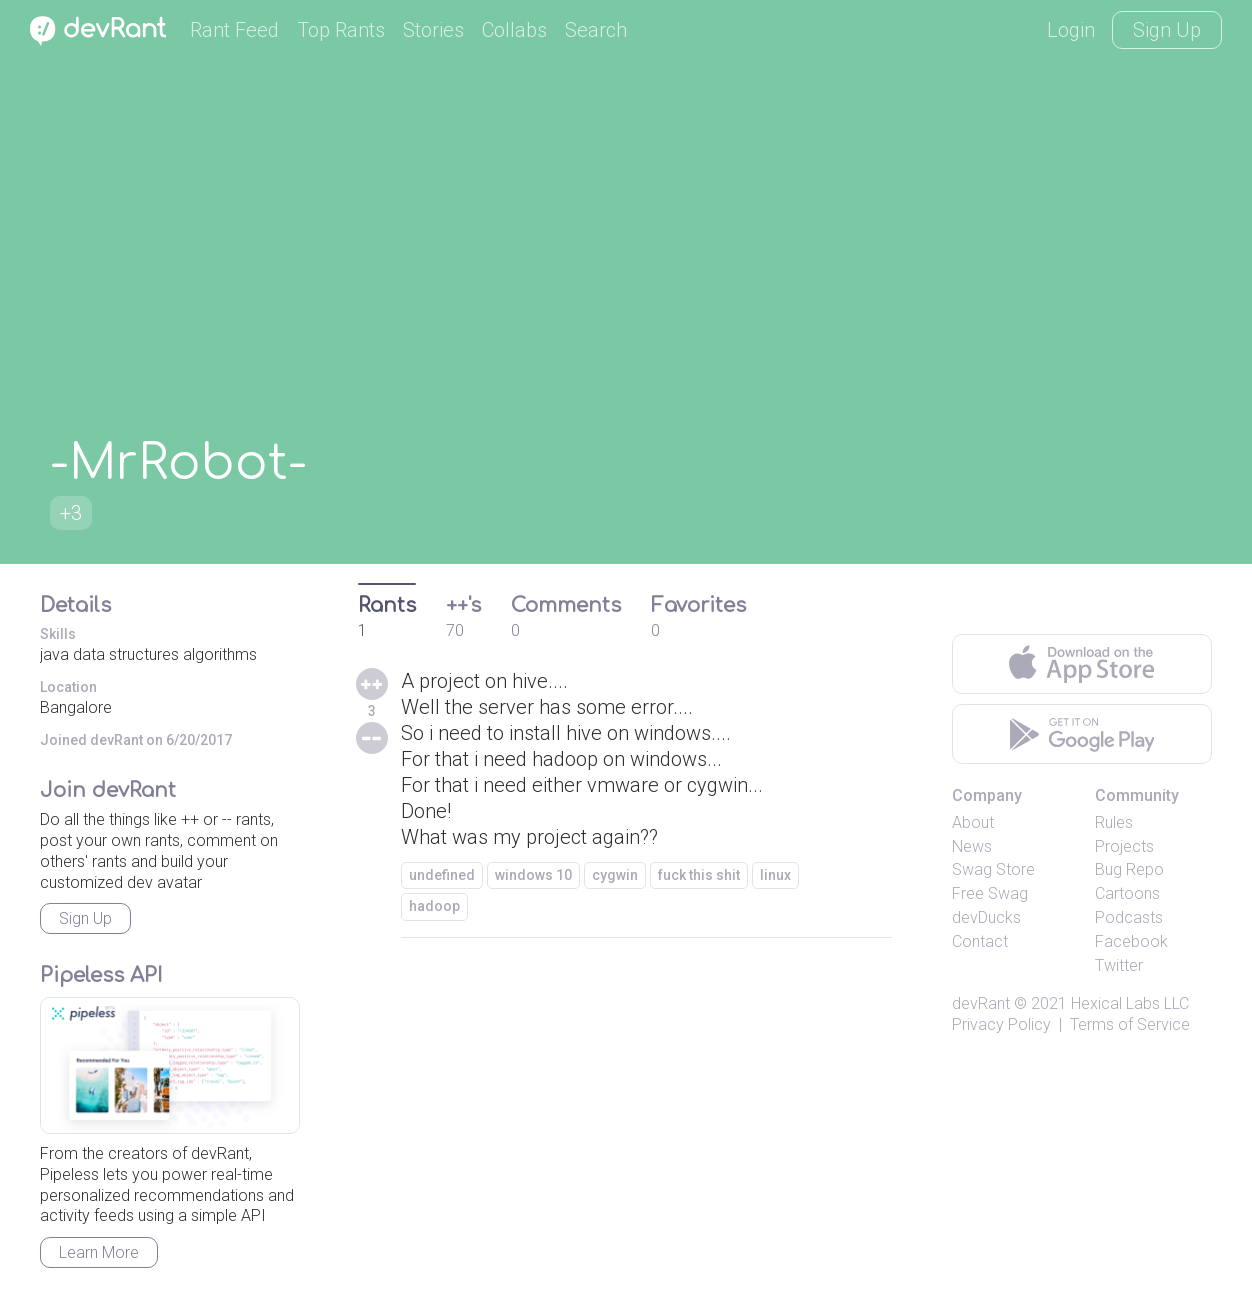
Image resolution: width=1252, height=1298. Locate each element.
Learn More (99, 1252)
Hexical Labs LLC (1130, 1003)
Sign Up (1167, 30)
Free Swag (990, 893)
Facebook (1131, 941)
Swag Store (993, 869)
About (973, 822)
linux (775, 875)
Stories (433, 30)
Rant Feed (234, 30)
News (972, 846)
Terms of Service (1130, 1024)
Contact (980, 941)
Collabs (514, 30)
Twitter (1119, 965)
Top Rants (341, 30)
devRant (981, 1003)
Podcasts (1129, 917)
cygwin (615, 875)
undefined (442, 875)
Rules (1114, 822)
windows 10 (533, 875)
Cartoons (1127, 893)
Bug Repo (1129, 869)
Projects (1124, 846)
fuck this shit (699, 875)
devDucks (986, 917)
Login (1071, 30)
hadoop (434, 906)
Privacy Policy (1001, 1024)
